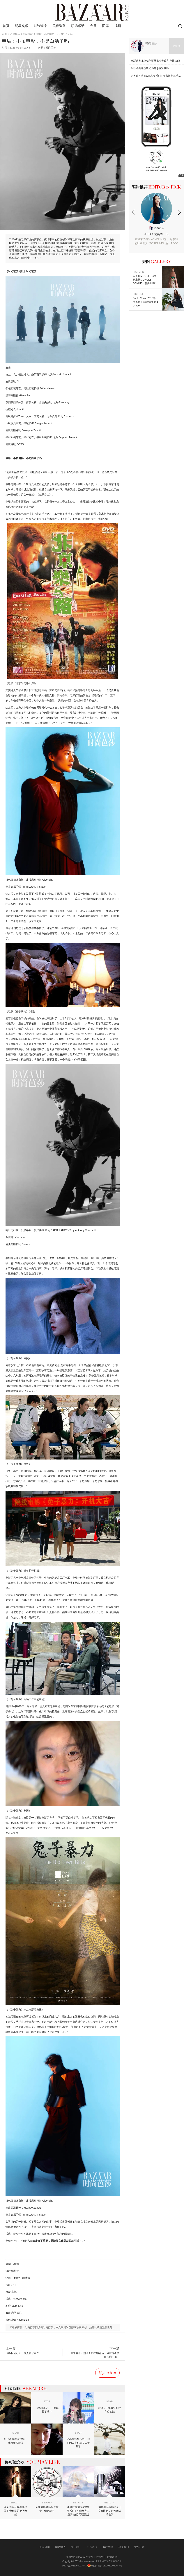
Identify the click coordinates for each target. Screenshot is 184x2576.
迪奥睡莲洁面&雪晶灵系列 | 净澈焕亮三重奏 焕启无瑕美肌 (78, 2511)
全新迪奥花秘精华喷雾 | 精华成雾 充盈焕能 (15, 2511)
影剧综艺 (28, 34)
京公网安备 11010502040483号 (104, 2565)
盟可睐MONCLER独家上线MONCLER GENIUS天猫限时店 (145, 277)
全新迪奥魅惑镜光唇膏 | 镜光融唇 (47, 2509)
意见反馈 (139, 2547)
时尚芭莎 (151, 43)
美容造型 (59, 26)
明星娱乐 (21, 26)
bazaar (92, 12)
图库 (105, 26)
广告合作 (92, 2547)
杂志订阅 (44, 2547)
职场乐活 (77, 26)
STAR (47, 2401)
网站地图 (60, 2547)
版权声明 (108, 2547)
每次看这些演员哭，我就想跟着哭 (15, 2441)
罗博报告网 (112, 2557)
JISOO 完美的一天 (156, 239)
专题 (93, 26)
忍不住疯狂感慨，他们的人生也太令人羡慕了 (78, 2443)
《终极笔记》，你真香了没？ (47, 2409)
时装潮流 (40, 26)
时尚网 (99, 2557)
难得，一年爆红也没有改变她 (109, 2409)
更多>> (177, 45)
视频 (117, 26)
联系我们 (123, 2547)
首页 (6, 26)
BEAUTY (15, 2502)
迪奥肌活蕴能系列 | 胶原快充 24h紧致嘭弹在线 (109, 2511)
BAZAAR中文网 (85, 2557)
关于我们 (76, 2547)
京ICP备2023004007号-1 (74, 2565)
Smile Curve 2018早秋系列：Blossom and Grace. (145, 299)
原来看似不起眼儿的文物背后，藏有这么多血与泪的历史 (94, 2352)
